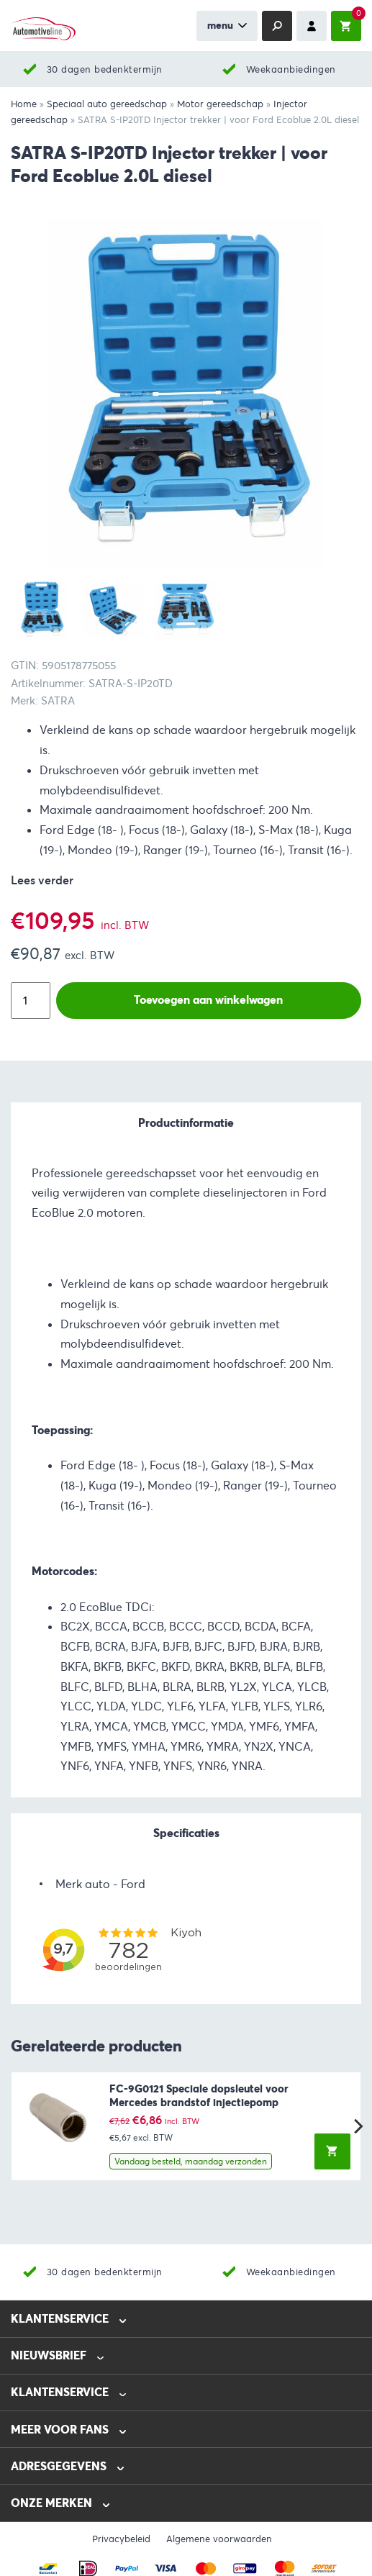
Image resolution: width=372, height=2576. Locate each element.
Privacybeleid (121, 2539)
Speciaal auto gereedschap (107, 104)
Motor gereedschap (220, 104)
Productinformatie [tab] (186, 1122)
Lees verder (42, 880)
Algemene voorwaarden (219, 2539)
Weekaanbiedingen (291, 69)
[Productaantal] (30, 1000)
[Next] (357, 2126)
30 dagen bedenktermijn (105, 69)
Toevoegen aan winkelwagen (208, 999)
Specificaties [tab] (186, 1833)
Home (24, 104)
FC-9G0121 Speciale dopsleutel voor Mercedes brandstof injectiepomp (199, 2095)
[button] (332, 2151)
